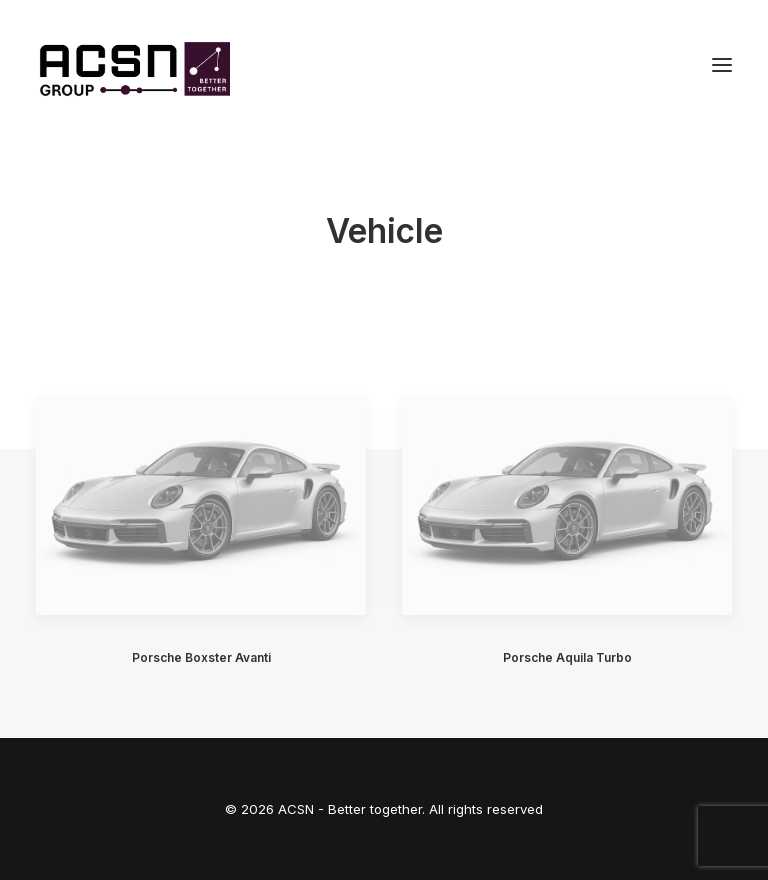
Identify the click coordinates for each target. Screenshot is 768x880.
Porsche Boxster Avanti (201, 657)
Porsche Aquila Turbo (567, 657)
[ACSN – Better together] (133, 64)
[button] (722, 64)
